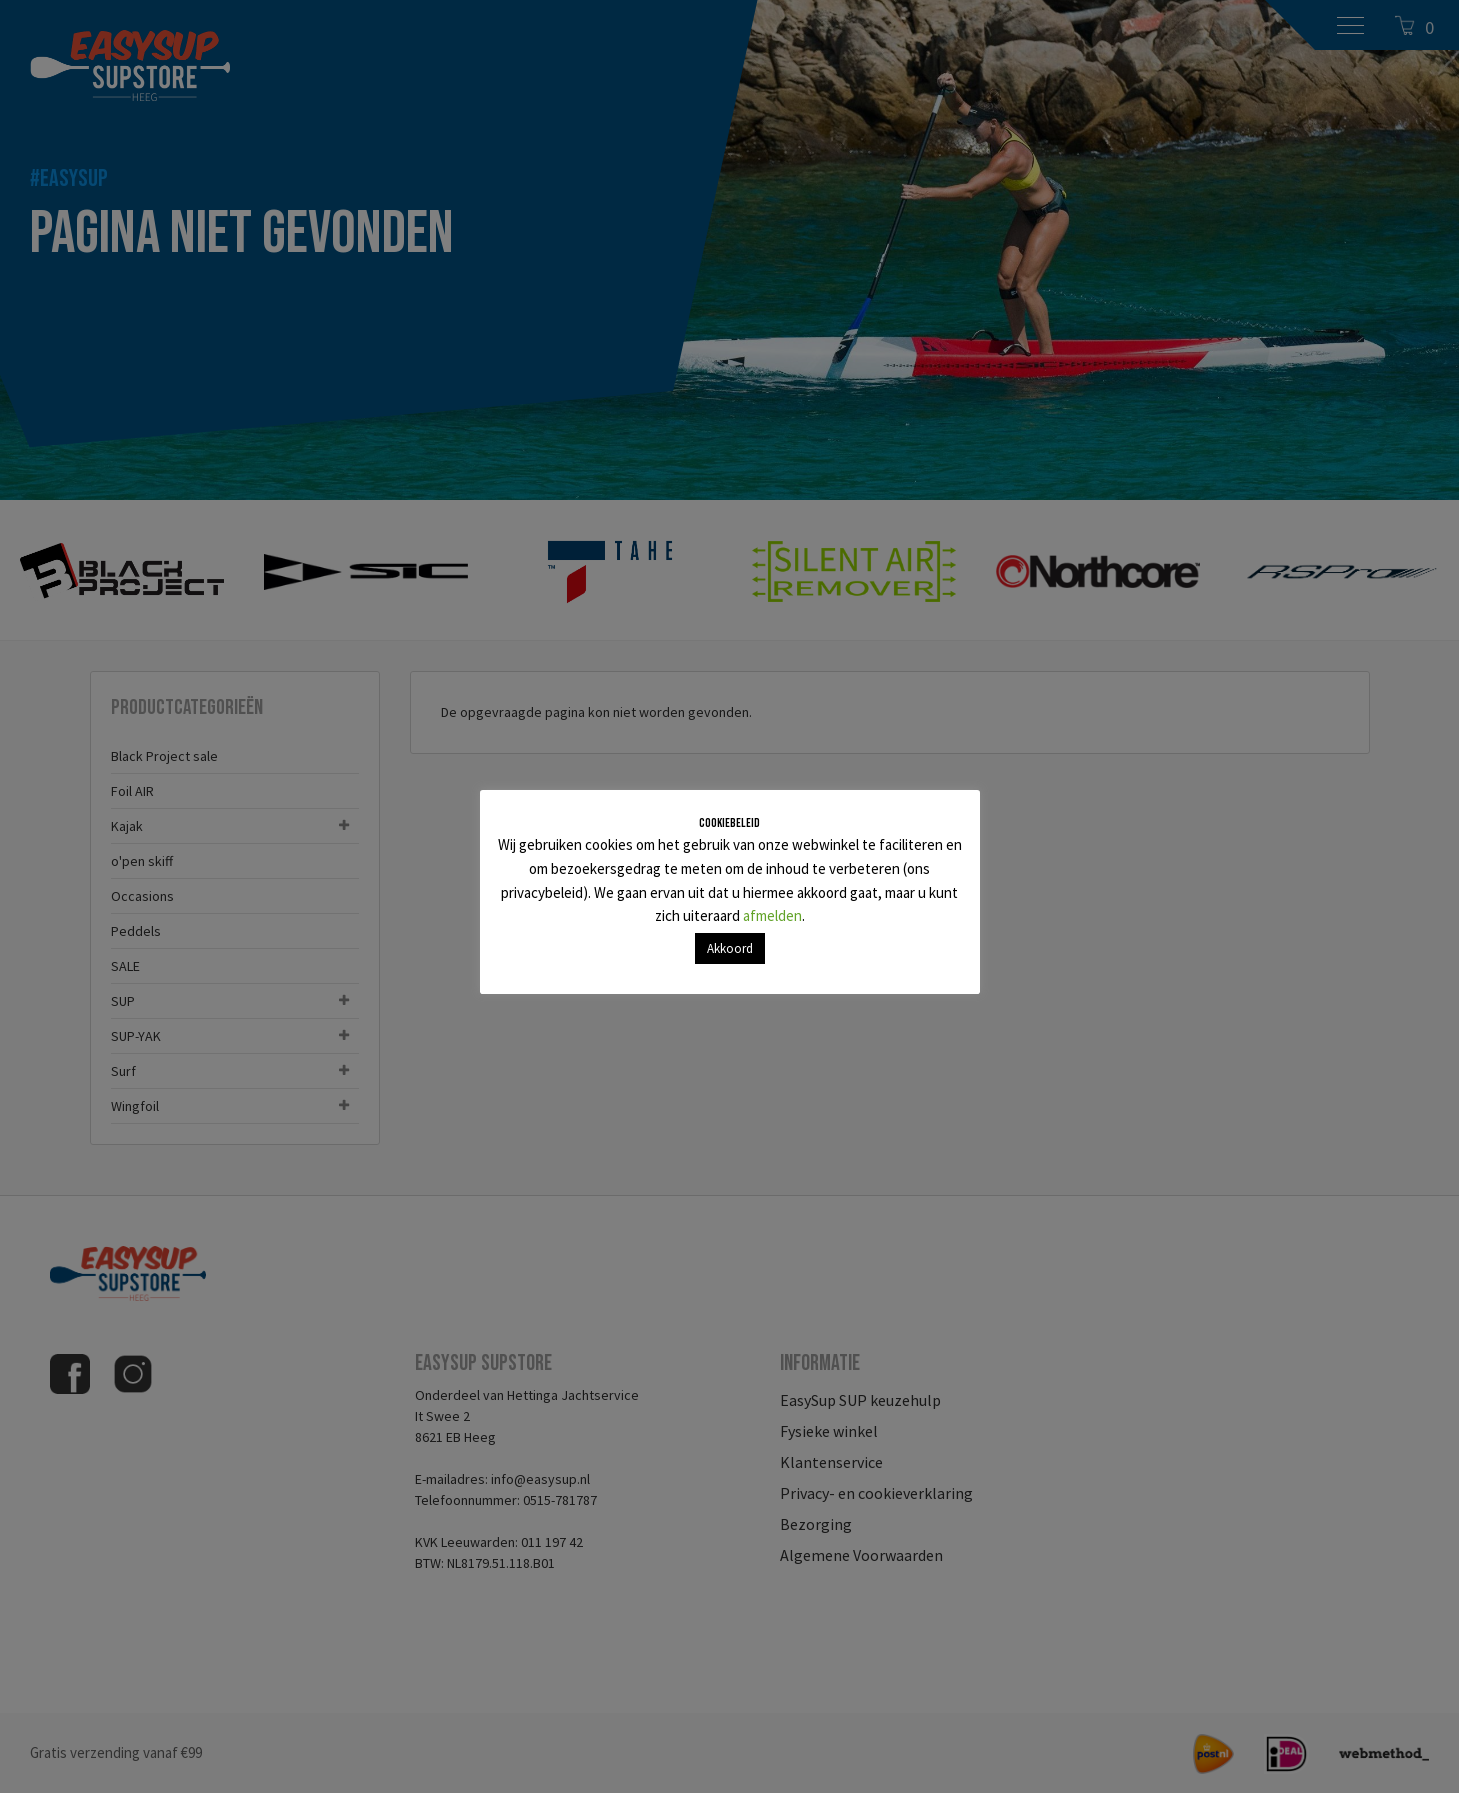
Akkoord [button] (730, 948)
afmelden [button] (772, 915)
